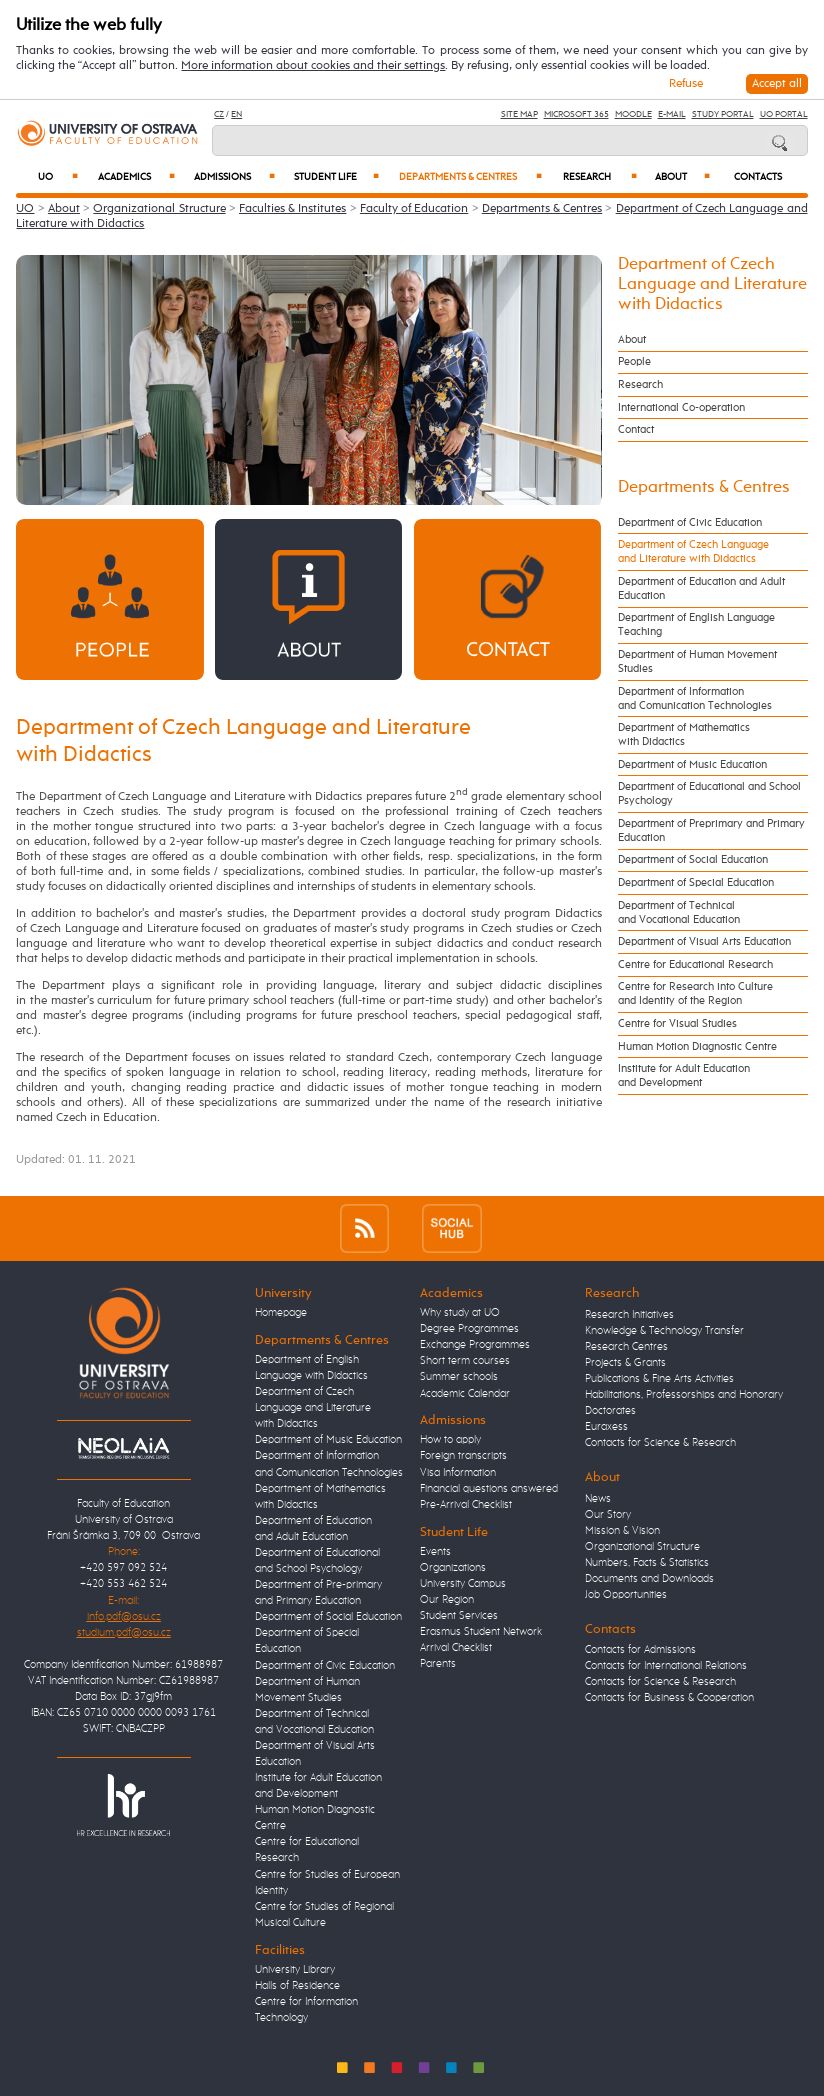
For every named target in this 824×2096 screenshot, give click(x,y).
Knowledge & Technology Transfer (664, 1331)
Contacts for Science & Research (660, 1443)
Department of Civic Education (690, 523)
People (634, 362)
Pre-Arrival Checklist (466, 1505)
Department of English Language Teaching (696, 625)
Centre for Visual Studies (677, 1024)
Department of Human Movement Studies (697, 662)
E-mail (672, 114)
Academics (136, 177)
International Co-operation (681, 408)
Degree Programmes (469, 1329)
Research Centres (626, 1347)
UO (58, 177)
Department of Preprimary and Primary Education (711, 831)
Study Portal (723, 114)
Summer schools (459, 1377)
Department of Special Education (696, 883)
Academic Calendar (465, 1394)
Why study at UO (460, 1313)
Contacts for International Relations (666, 1666)
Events (435, 1552)
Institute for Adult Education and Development (684, 1076)
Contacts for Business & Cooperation (669, 1698)
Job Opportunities (626, 1595)
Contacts (758, 177)
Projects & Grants (625, 1363)
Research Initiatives (629, 1315)
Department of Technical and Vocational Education (679, 913)
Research (600, 177)
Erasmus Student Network (481, 1632)
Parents (438, 1664)
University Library (295, 1970)
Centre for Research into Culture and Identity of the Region (695, 994)
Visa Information (458, 1473)
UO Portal (784, 114)
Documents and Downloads (649, 1579)
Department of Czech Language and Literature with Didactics (712, 284)
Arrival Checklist (456, 1648)
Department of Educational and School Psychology (709, 794)
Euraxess (606, 1427)
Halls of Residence (297, 1986)
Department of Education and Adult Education (701, 589)
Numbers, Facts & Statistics (647, 1563)
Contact (636, 430)
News (598, 1499)
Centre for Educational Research (695, 965)
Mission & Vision (622, 1531)
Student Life (336, 177)
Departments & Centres (470, 177)
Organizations (453, 1568)
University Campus (463, 1584)
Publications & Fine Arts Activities (659, 1379)
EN (236, 114)
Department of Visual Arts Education (704, 942)
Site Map (519, 114)
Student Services (459, 1616)
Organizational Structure (159, 209)
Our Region (447, 1600)
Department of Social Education (693, 860)
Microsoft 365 (576, 114)
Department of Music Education (692, 765)
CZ (219, 114)
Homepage (281, 1313)
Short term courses (465, 1361)
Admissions (234, 177)
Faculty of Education (414, 209)
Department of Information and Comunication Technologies (695, 699)
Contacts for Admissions (640, 1650)
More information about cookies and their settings (313, 66)
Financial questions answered (489, 1489)
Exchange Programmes (475, 1345)
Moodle (633, 114)
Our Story (608, 1515)
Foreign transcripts (463, 1456)
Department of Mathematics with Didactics (684, 735)
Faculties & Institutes (292, 209)
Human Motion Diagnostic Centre (697, 1047)
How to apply (450, 1440)
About (682, 177)
